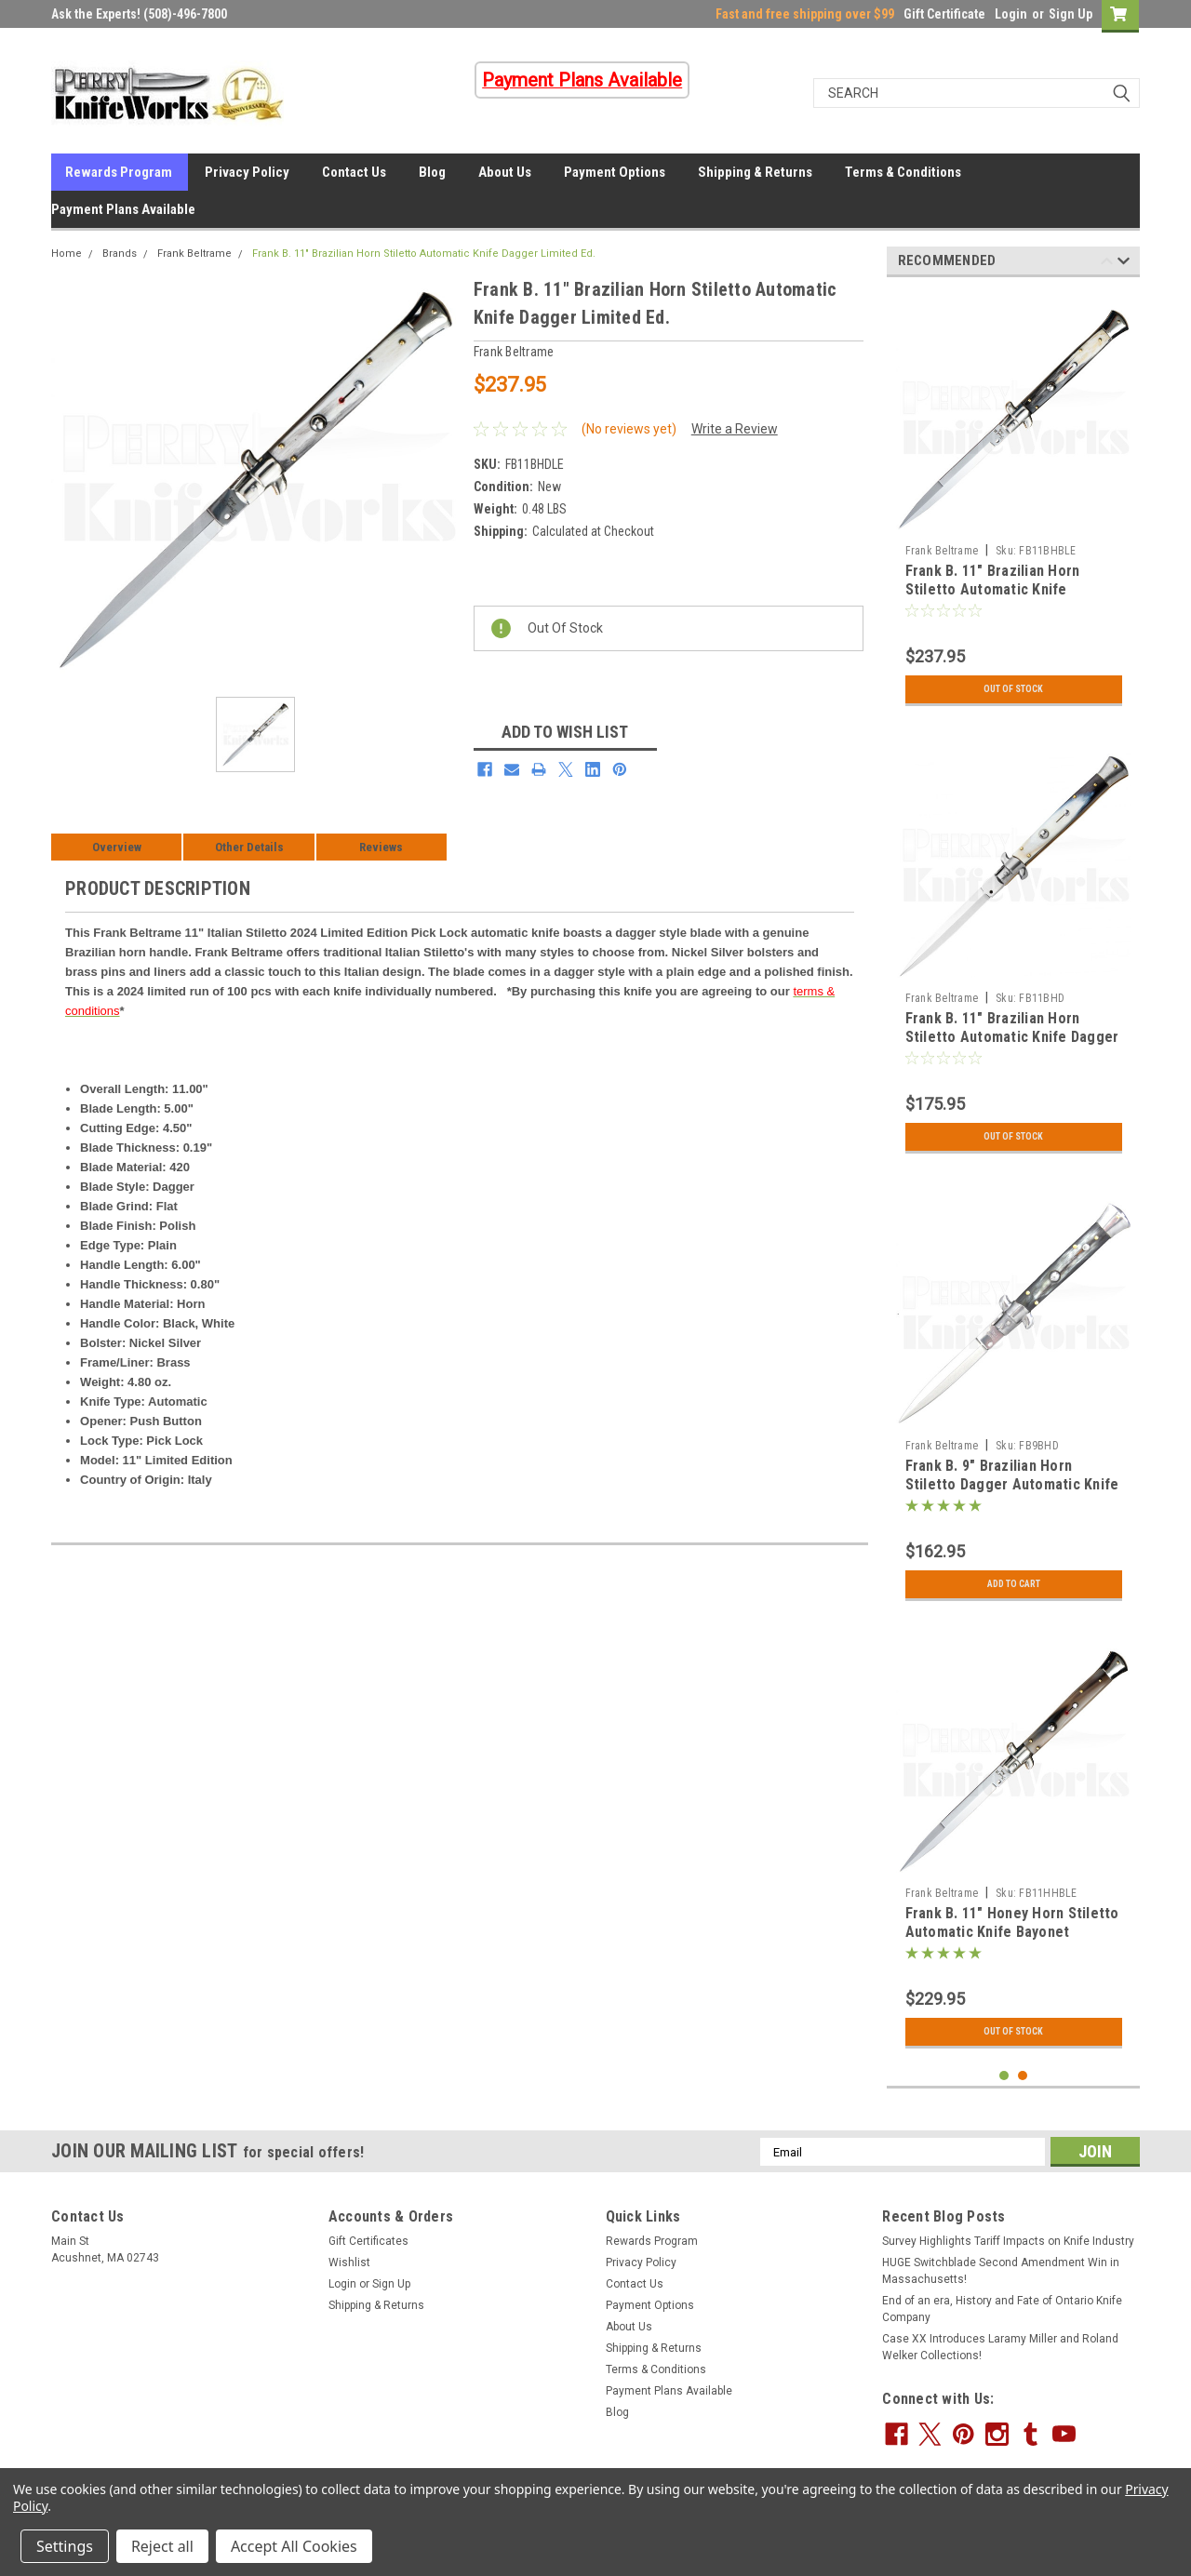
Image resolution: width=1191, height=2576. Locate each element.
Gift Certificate (944, 14)
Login (1011, 14)
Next (1124, 264)
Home (66, 253)
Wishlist (349, 2262)
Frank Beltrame (194, 253)
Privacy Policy (247, 172)
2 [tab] (1023, 2076)
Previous (1107, 264)
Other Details (249, 847)
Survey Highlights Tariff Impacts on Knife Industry (1008, 2241)
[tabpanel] (1013, 503)
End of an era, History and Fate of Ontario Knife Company (1002, 2309)
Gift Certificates (368, 2241)
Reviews (381, 847)
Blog (432, 172)
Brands (119, 253)
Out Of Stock (1013, 689)
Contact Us (354, 172)
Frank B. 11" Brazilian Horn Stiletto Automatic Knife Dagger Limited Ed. (424, 253)
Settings (64, 2546)
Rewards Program (118, 172)
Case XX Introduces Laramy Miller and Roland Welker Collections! (1000, 2347)
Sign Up (1070, 14)
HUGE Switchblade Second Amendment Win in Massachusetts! (1000, 2271)
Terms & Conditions (903, 172)
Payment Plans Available (123, 209)
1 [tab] (1004, 2076)
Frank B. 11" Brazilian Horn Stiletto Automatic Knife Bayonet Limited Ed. (992, 589)
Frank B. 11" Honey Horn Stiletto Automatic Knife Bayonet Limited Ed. (1012, 1931)
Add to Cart (1013, 1584)
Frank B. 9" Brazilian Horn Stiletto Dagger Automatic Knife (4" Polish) (1012, 1484)
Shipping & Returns (755, 172)
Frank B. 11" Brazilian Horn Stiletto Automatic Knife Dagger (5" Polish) (1012, 1036)
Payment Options (614, 172)
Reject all (162, 2546)
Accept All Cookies (294, 2546)
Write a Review (734, 428)
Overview (116, 847)
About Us (504, 172)
